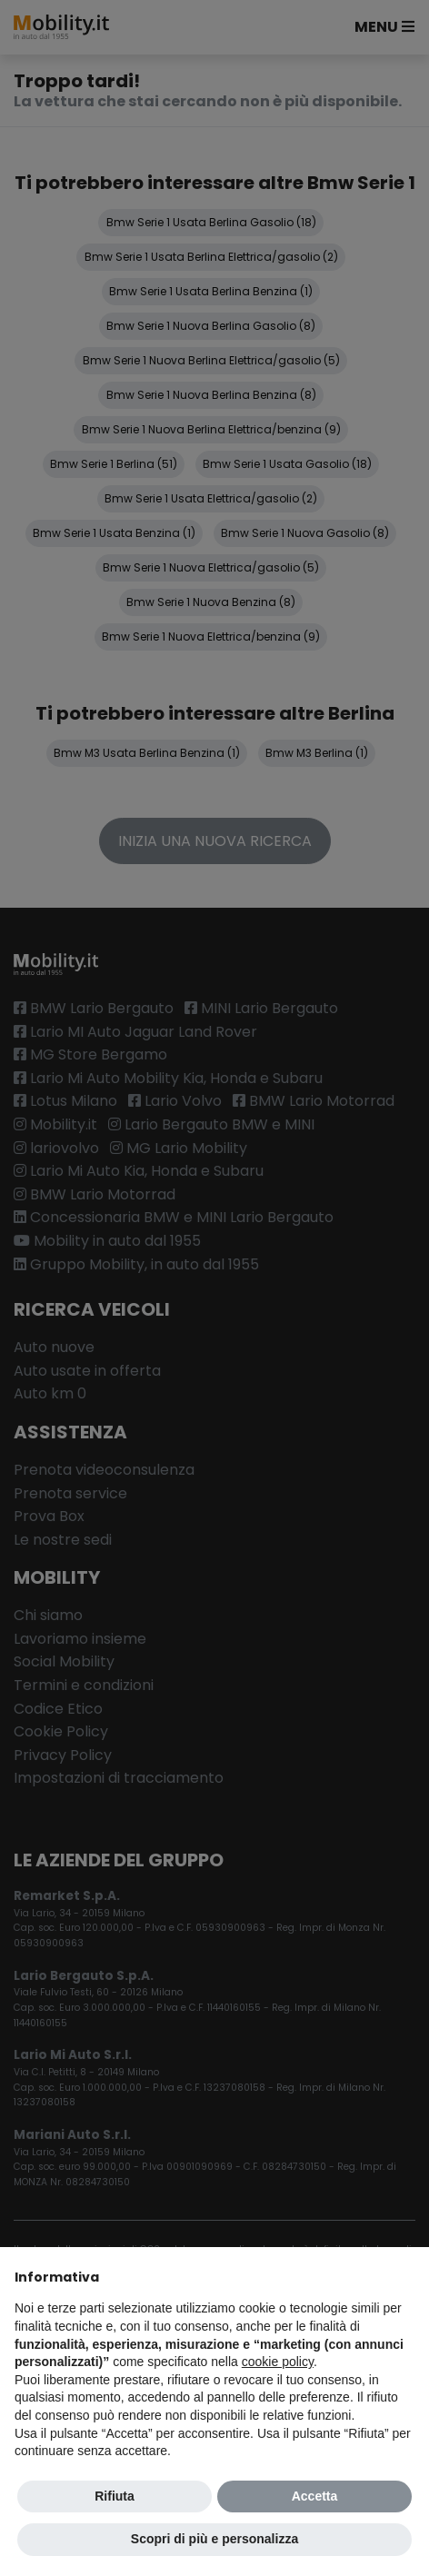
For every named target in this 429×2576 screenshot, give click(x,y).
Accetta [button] (315, 2496)
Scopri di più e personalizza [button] (214, 2538)
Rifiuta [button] (115, 2496)
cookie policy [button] (278, 2361)
